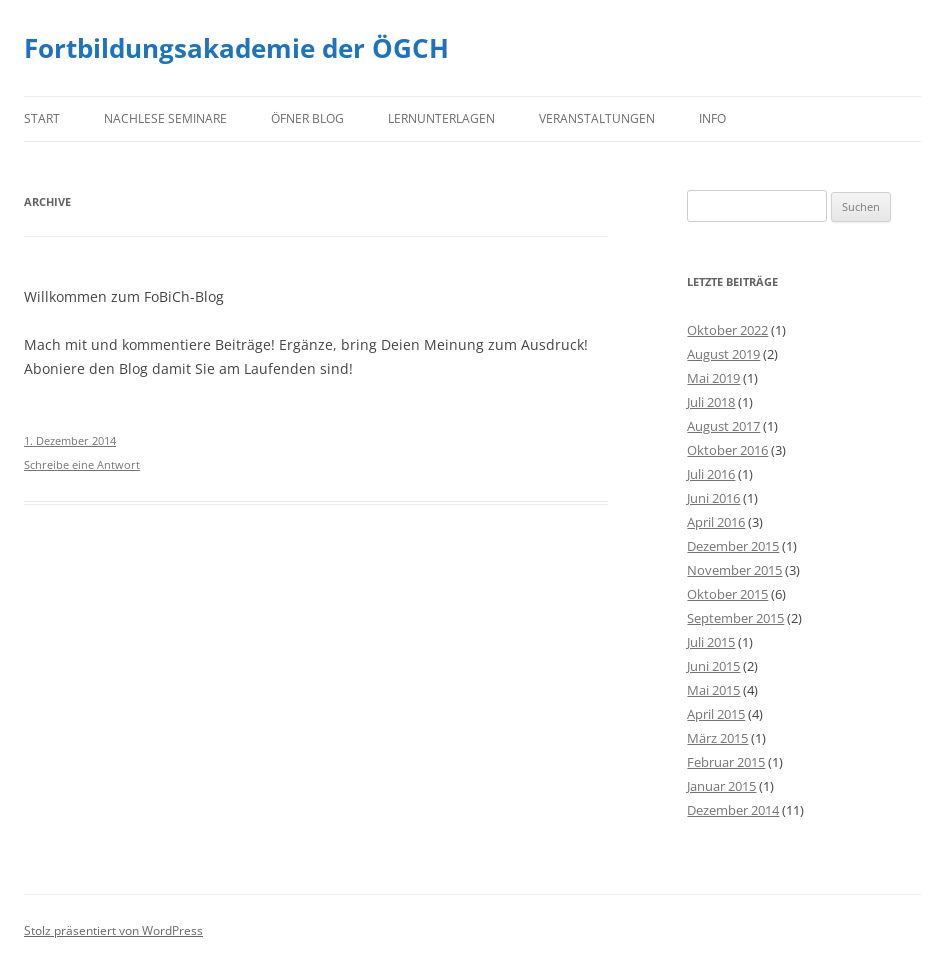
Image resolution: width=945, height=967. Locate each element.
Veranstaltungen (597, 118)
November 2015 (734, 570)
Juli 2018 (711, 402)
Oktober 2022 (727, 330)
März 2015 (717, 738)
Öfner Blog (307, 118)
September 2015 (735, 618)
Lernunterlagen (441, 118)
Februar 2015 (726, 762)
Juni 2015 (713, 666)
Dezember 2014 (733, 810)
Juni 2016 (713, 498)
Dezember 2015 (733, 546)
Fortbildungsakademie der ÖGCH (236, 48)
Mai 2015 (713, 690)
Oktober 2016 (727, 450)
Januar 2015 (721, 786)
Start (42, 118)
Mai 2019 (713, 378)
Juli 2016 (711, 474)
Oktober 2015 (727, 594)
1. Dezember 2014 (70, 440)
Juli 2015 (711, 642)
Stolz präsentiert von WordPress (113, 930)
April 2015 (716, 714)
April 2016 (716, 522)
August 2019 (723, 354)
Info (712, 118)
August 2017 (723, 426)
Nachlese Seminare (165, 118)
